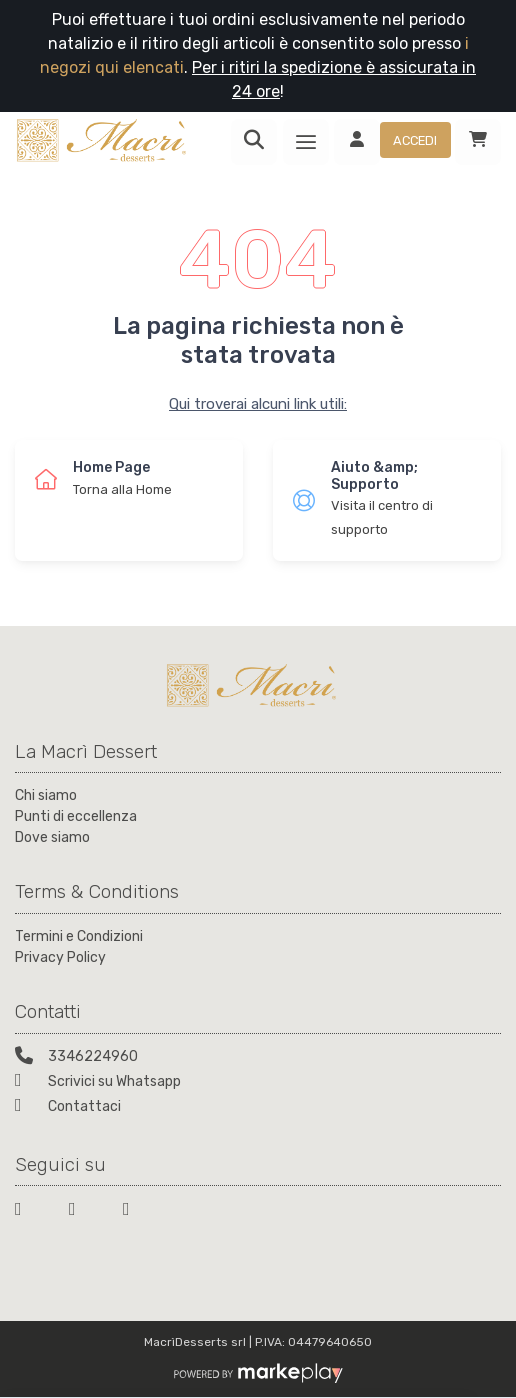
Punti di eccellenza (76, 816)
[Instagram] (138, 1212)
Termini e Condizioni (79, 936)
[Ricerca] (254, 142)
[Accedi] (392, 142)
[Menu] (306, 142)
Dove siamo (52, 837)
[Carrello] (478, 142)
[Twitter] (84, 1212)
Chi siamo (46, 795)
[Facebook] (30, 1212)
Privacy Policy (60, 957)
